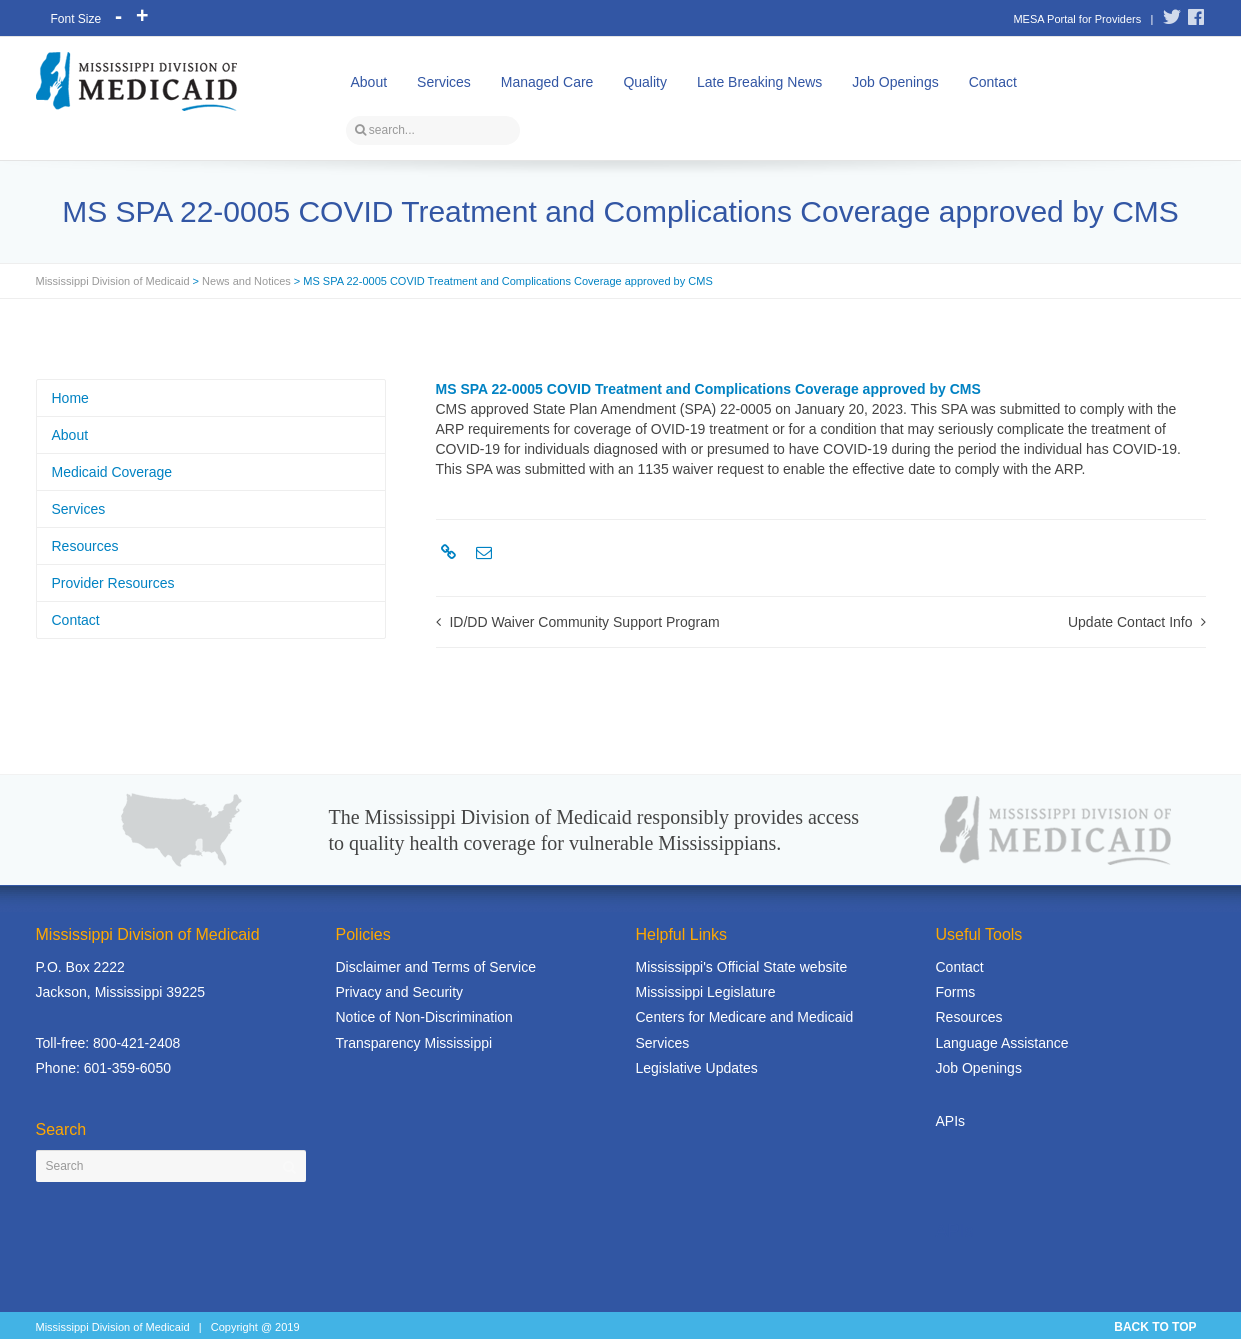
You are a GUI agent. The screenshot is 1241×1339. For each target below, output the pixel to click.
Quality (645, 82)
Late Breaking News (759, 82)
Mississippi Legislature (706, 992)
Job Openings (895, 82)
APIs (951, 1121)
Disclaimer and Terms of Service (436, 967)
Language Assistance (1002, 1043)
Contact (993, 82)
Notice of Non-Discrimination (424, 1017)
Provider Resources (113, 583)
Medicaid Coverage (112, 472)
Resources (85, 546)
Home (70, 398)
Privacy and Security (400, 992)
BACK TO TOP (1155, 1327)
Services (444, 82)
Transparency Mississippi (414, 1043)
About (369, 82)
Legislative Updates (697, 1068)
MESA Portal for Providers (1077, 19)
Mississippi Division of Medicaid (113, 281)
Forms (956, 992)
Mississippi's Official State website (742, 967)
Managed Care (547, 82)
